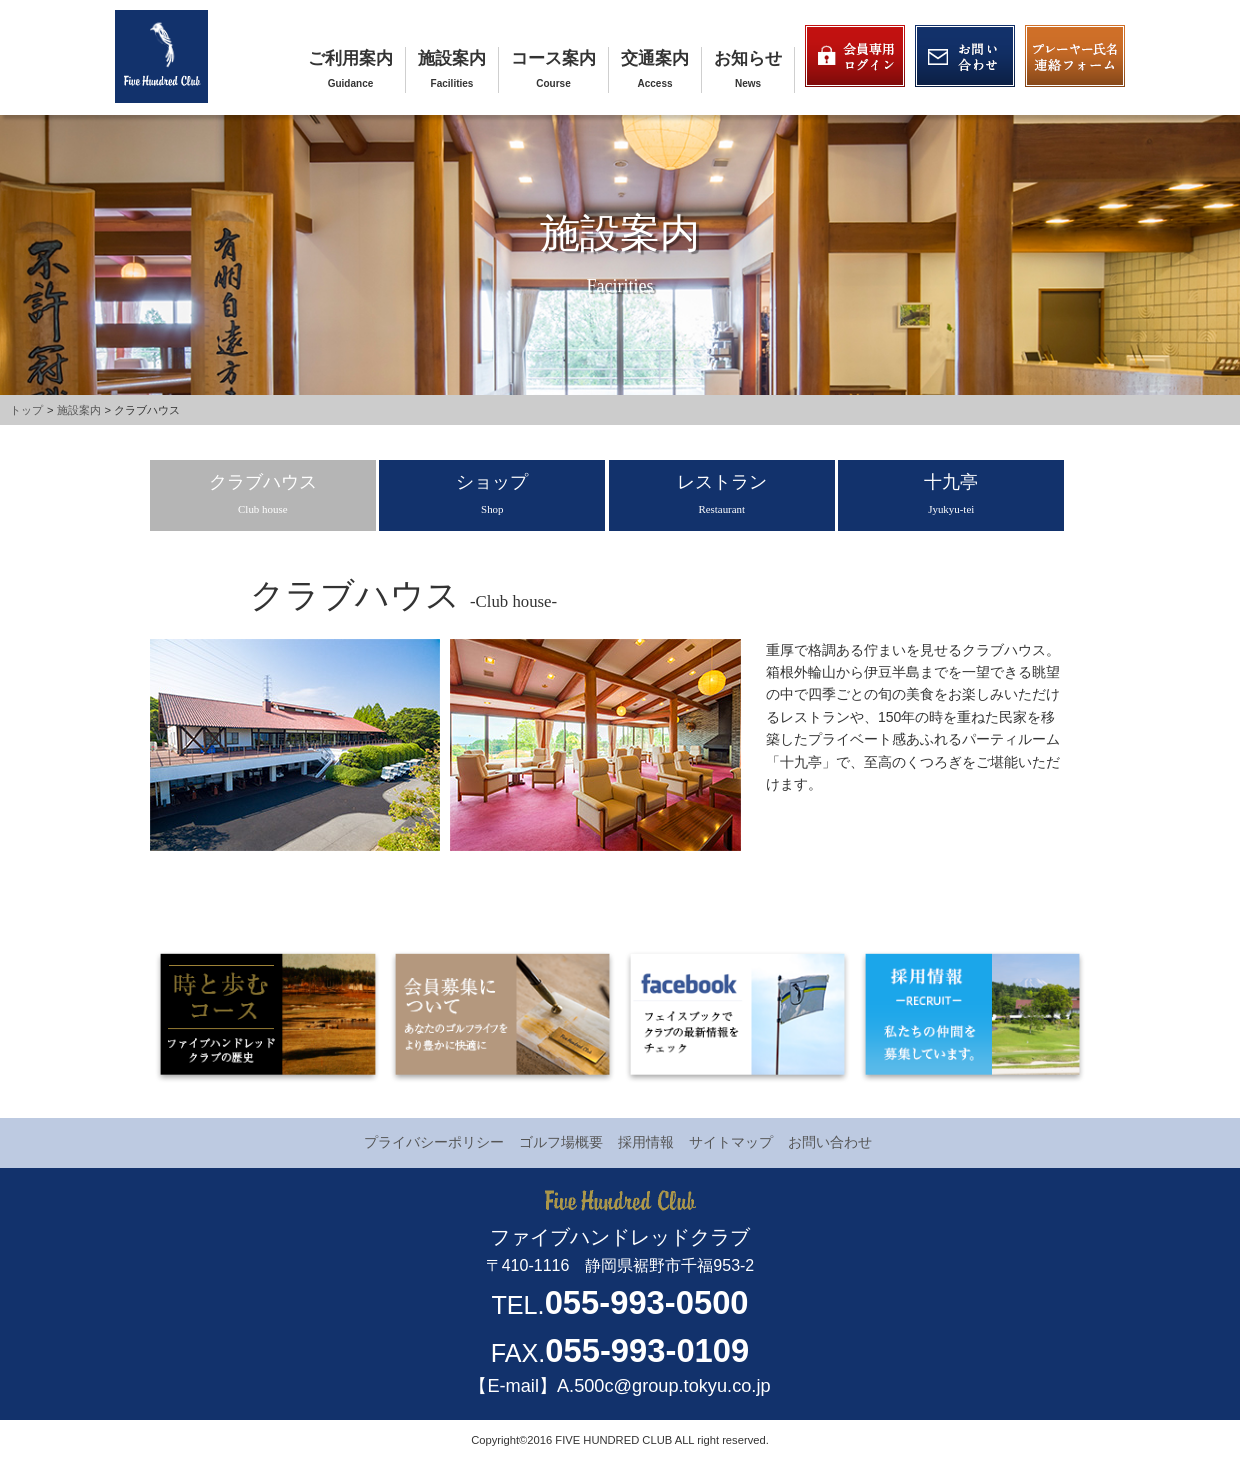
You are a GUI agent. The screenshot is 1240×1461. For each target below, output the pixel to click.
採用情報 (646, 1142)
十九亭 (951, 493)
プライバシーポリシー (434, 1142)
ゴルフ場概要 (561, 1142)
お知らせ (748, 58)
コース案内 (553, 58)
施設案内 (452, 58)
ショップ (492, 493)
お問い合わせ (830, 1142)
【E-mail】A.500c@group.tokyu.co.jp (619, 1386)
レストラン (722, 493)
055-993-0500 (647, 1302)
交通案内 (655, 58)
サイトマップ (731, 1142)
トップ (26, 410)
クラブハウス (263, 493)
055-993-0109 (647, 1350)
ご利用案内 (350, 58)
